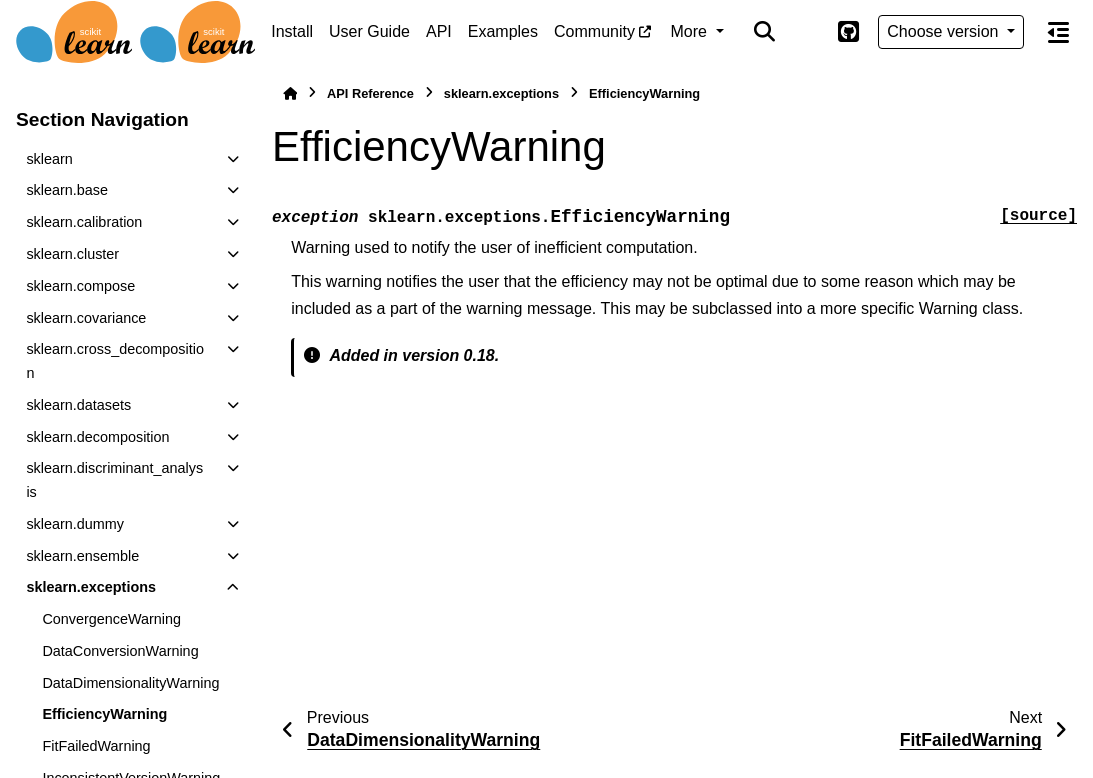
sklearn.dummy (75, 524)
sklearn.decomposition (97, 437)
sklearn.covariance (86, 318)
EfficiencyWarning (104, 714)
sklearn (49, 159)
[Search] (765, 32)
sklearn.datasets (78, 405)
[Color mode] (806, 32)
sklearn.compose (80, 286)
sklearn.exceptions (91, 587)
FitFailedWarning (96, 746)
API (439, 31)
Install (292, 31)
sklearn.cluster (72, 254)
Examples (503, 31)
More (691, 31)
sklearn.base (67, 190)
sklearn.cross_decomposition (115, 361)
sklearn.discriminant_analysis (114, 480)
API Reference (370, 93)
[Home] (290, 93)
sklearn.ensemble (82, 556)
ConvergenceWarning (111, 619)
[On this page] (1058, 32)
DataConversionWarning (120, 651)
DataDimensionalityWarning (130, 683)
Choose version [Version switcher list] (945, 31)
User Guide (369, 31)
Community (594, 31)
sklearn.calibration (84, 222)
